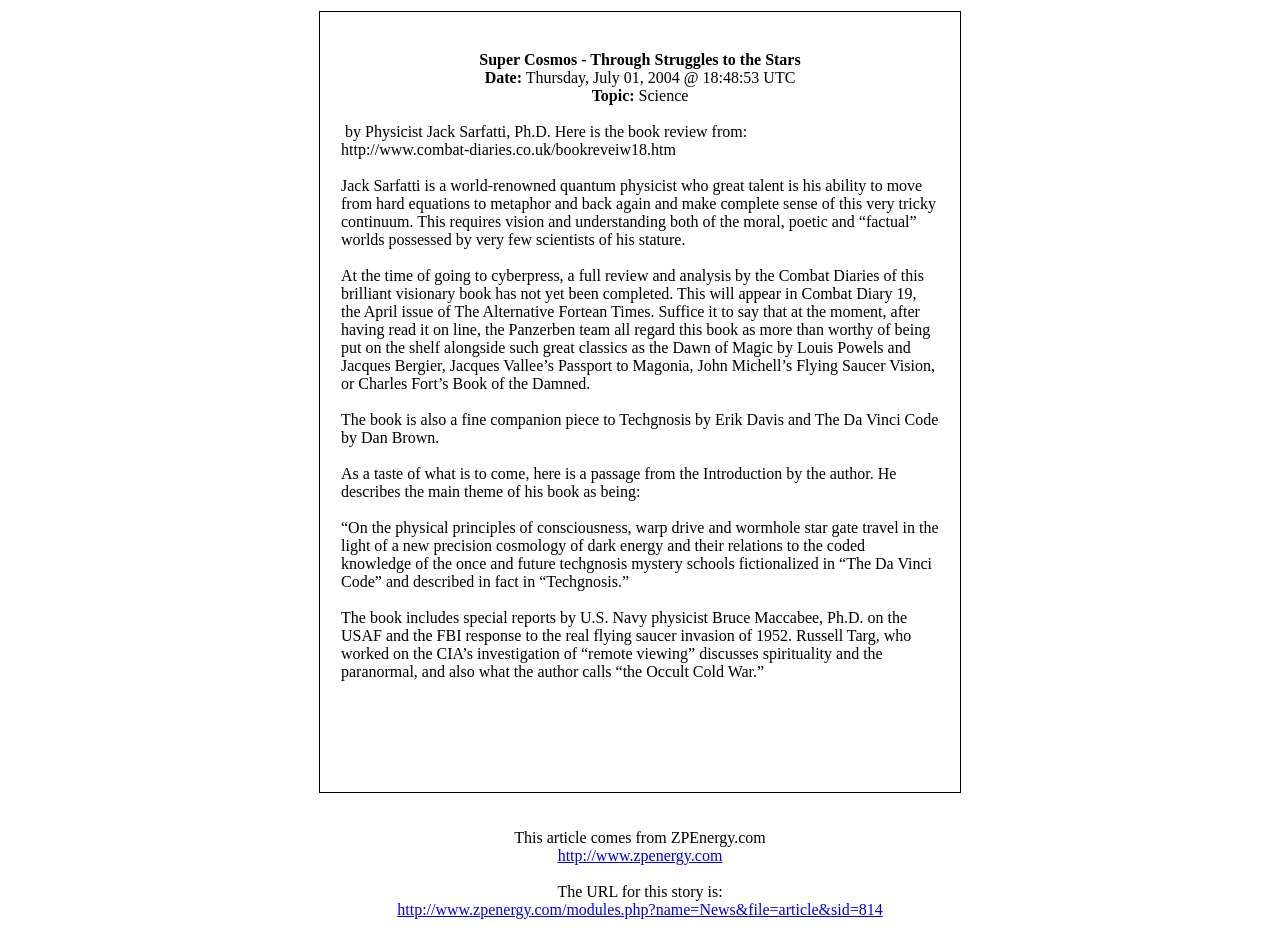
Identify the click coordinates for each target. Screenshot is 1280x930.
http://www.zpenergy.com (640, 855)
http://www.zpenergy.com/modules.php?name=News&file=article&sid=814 (639, 909)
